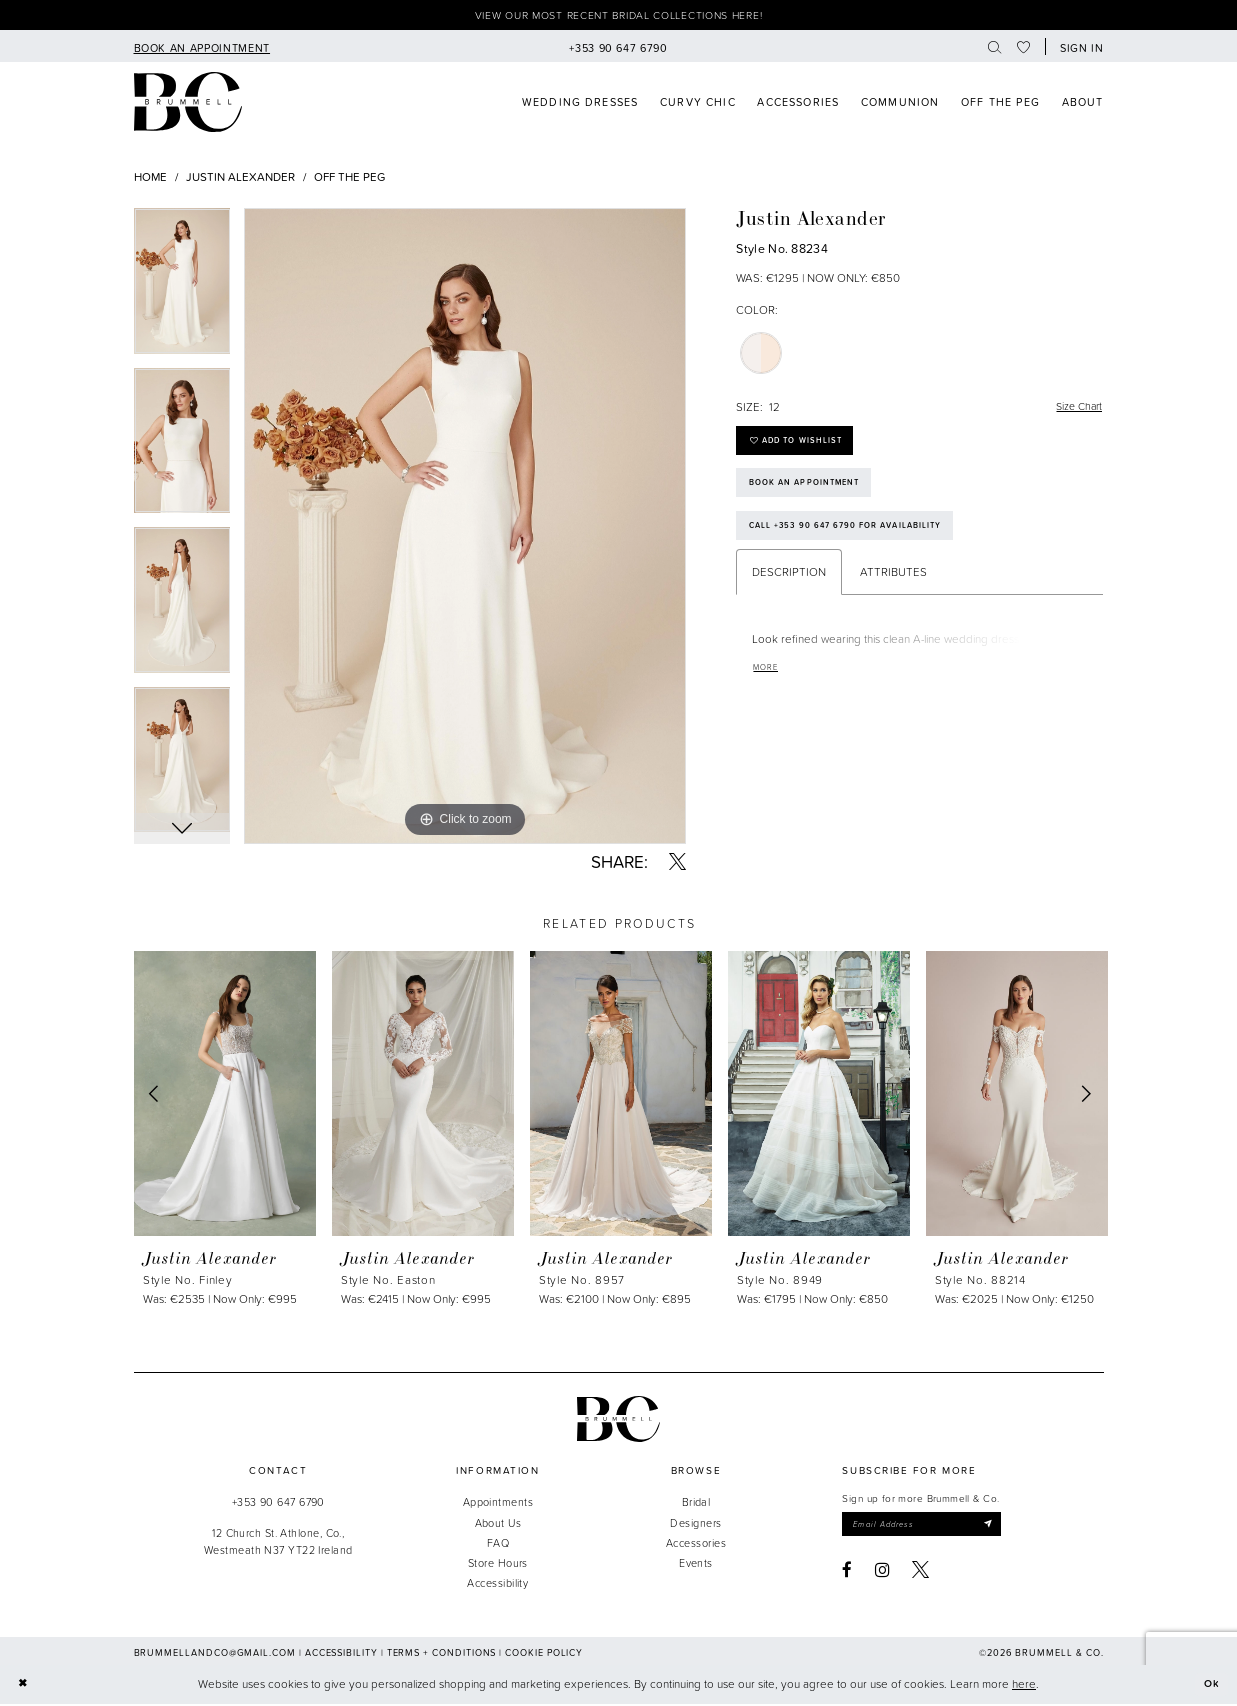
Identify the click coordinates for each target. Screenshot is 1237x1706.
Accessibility (497, 1584)
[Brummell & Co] (188, 104)
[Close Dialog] (23, 1686)
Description (789, 588)
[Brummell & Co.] (619, 1422)
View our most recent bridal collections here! (619, 16)
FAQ (498, 1544)
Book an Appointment (811, 494)
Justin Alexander (240, 178)
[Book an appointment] (202, 48)
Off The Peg (349, 178)
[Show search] (994, 48)
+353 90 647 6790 (278, 1504)
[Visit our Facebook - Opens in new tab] (847, 1573)
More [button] (768, 685)
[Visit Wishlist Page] (1023, 48)
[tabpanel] (182, 291)
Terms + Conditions (442, 1654)
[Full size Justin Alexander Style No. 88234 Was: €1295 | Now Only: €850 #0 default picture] (465, 529)
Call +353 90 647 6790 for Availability (855, 541)
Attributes (893, 588)
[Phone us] (618, 48)
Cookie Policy (544, 1654)
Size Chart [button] (1076, 409)
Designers (695, 1524)
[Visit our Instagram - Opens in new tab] (882, 1573)
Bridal (696, 1504)
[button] (1078, 49)
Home (150, 178)
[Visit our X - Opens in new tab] (920, 1573)
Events (696, 1564)
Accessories (696, 1544)
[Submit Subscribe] (1004, 1527)
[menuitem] (202, 48)
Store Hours (498, 1564)
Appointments (498, 1504)
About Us (498, 1524)
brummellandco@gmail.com (215, 1654)
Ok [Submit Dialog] (1211, 1686)
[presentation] (225, 1095)
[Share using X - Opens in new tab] (677, 864)
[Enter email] (929, 1527)
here (1024, 1686)
